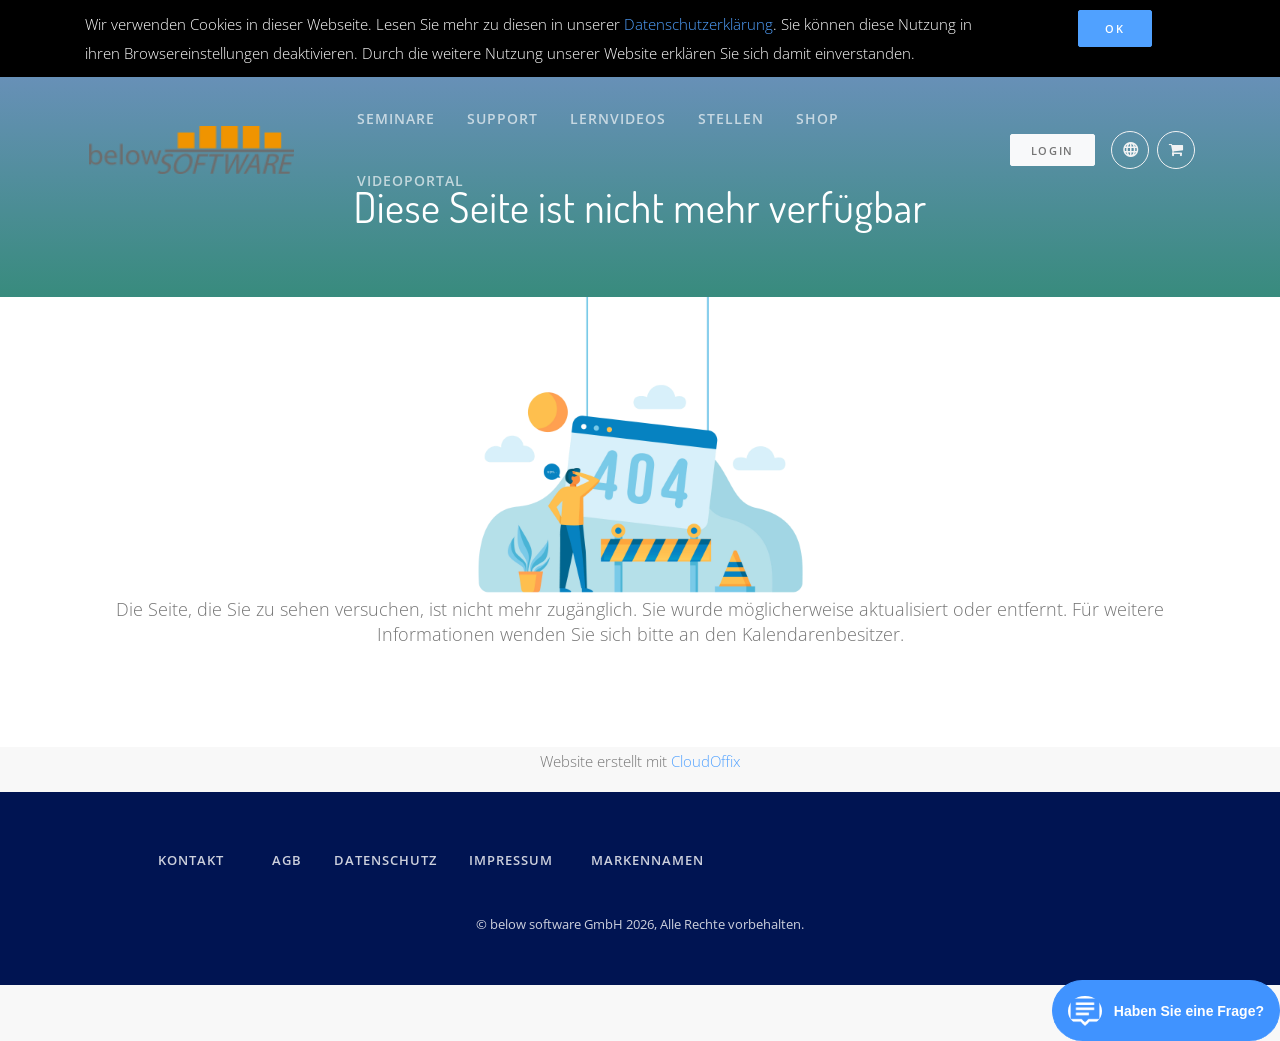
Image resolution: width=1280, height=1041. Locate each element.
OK (1114, 28)
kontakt (191, 860)
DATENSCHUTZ (385, 860)
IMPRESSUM (514, 860)
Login (1053, 116)
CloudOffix (705, 761)
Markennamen (647, 860)
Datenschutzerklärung (698, 24)
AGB (287, 860)
